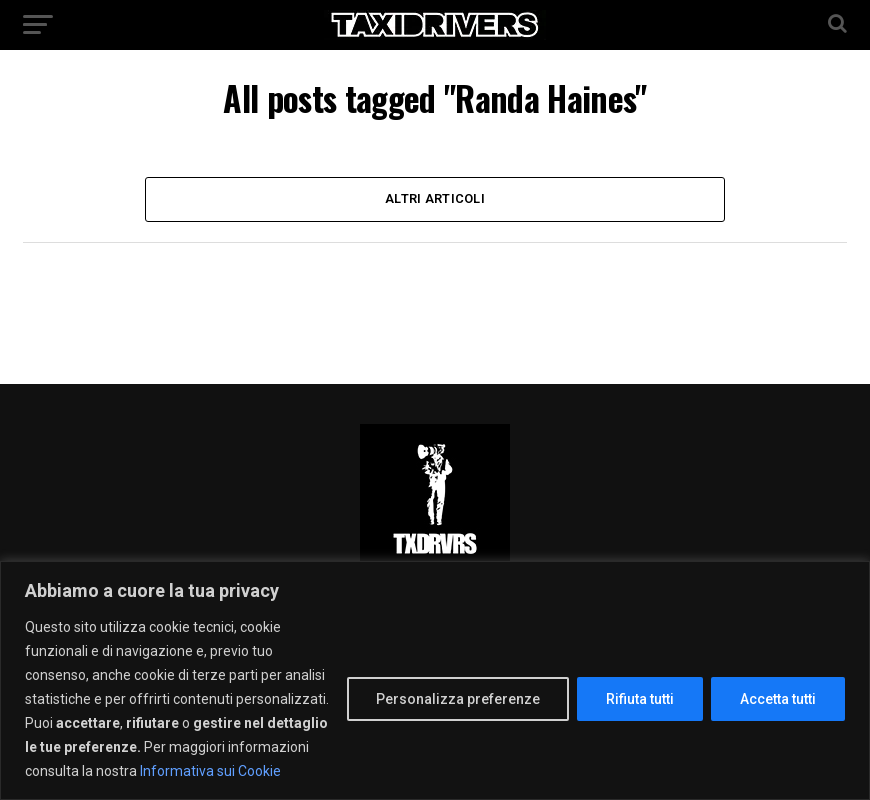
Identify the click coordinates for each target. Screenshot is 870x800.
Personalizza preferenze (458, 699)
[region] (435, 680)
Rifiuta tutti (640, 699)
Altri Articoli (435, 198)
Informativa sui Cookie (210, 771)
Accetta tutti (778, 699)
